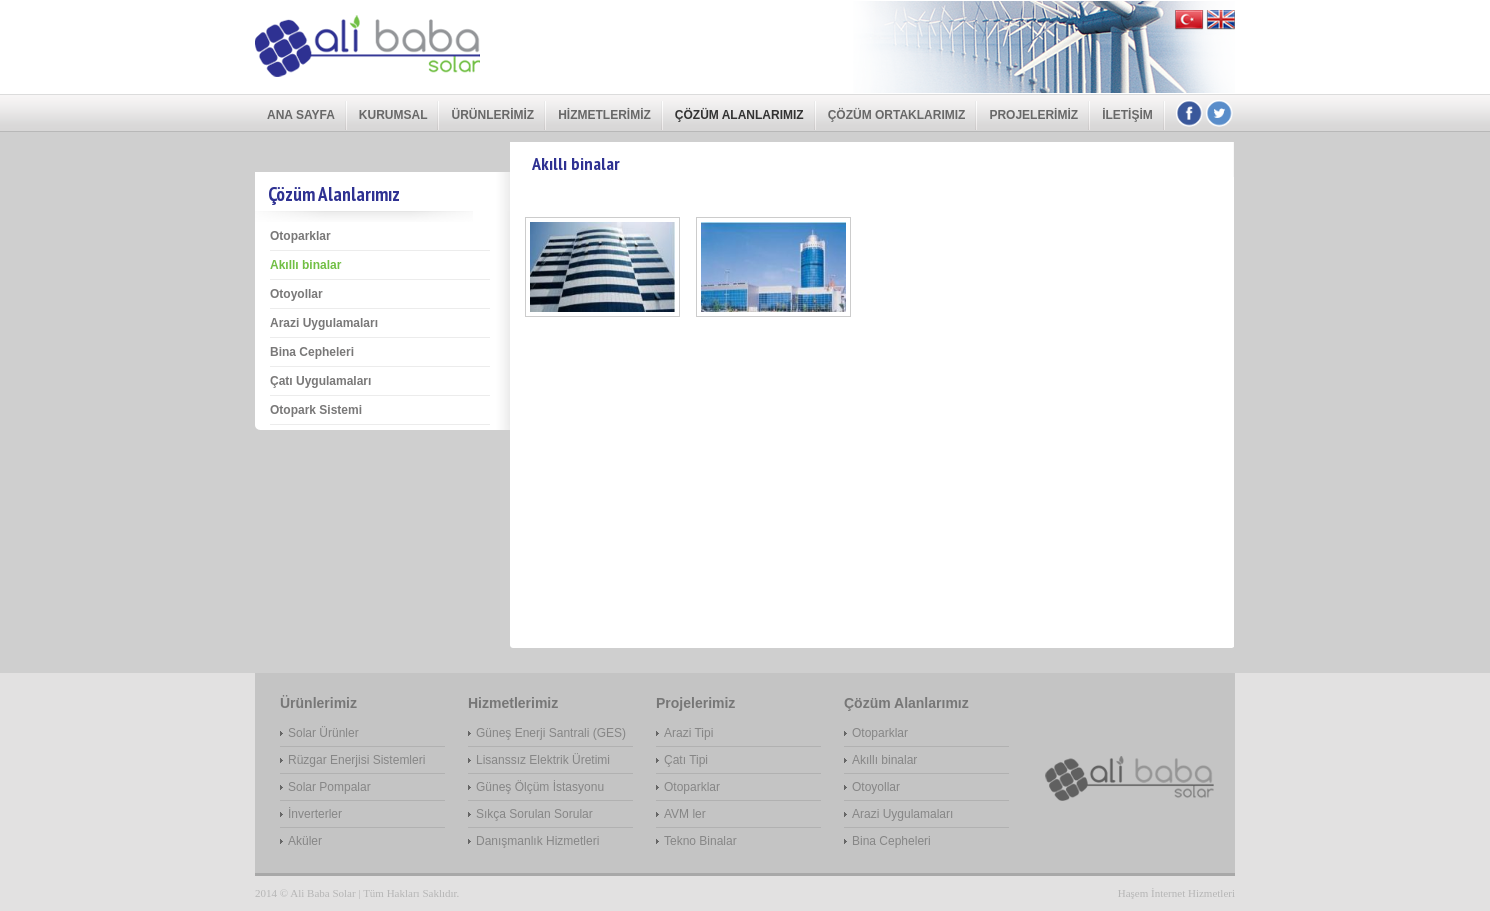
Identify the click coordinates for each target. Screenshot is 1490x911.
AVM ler (685, 814)
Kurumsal (393, 115)
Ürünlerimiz (492, 115)
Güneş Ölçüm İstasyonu (540, 787)
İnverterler (315, 814)
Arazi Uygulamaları (324, 323)
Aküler (305, 841)
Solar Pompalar (329, 787)
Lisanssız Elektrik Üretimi (543, 760)
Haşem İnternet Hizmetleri (1176, 893)
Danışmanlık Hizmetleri (537, 841)
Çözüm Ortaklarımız (897, 115)
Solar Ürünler (323, 733)
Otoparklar (300, 236)
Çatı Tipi (686, 760)
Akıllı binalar (305, 265)
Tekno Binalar (700, 841)
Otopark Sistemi (316, 410)
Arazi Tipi (688, 733)
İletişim (1127, 115)
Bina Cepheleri (312, 352)
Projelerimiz (1033, 115)
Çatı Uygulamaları (320, 381)
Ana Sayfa (301, 115)
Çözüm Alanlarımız (739, 115)
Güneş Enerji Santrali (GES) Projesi (551, 734)
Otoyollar (296, 294)
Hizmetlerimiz (604, 115)
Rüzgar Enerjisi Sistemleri (356, 760)
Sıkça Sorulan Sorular (534, 814)
